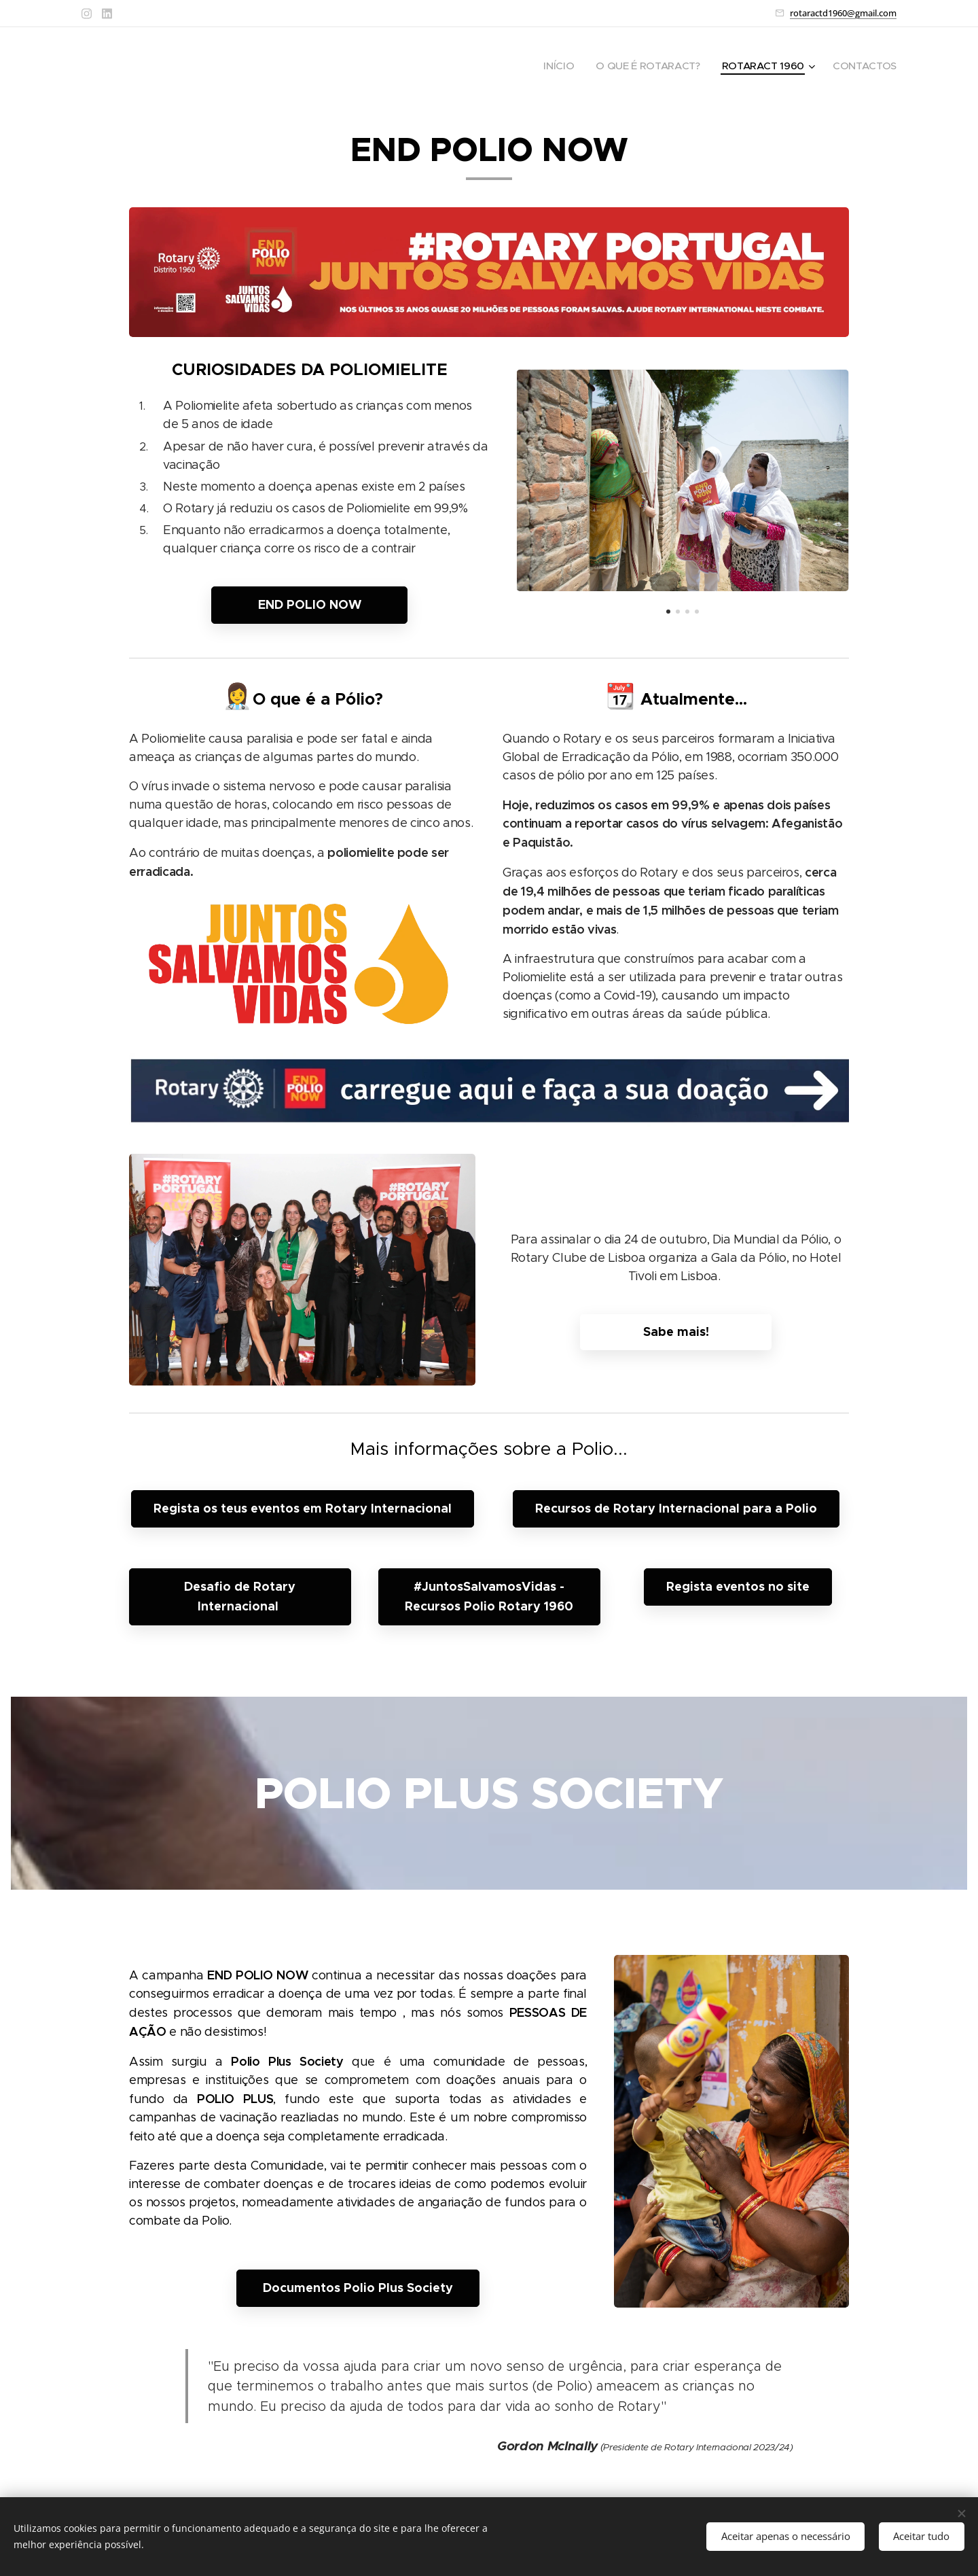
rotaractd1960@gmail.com (843, 13)
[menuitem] (553, 66)
